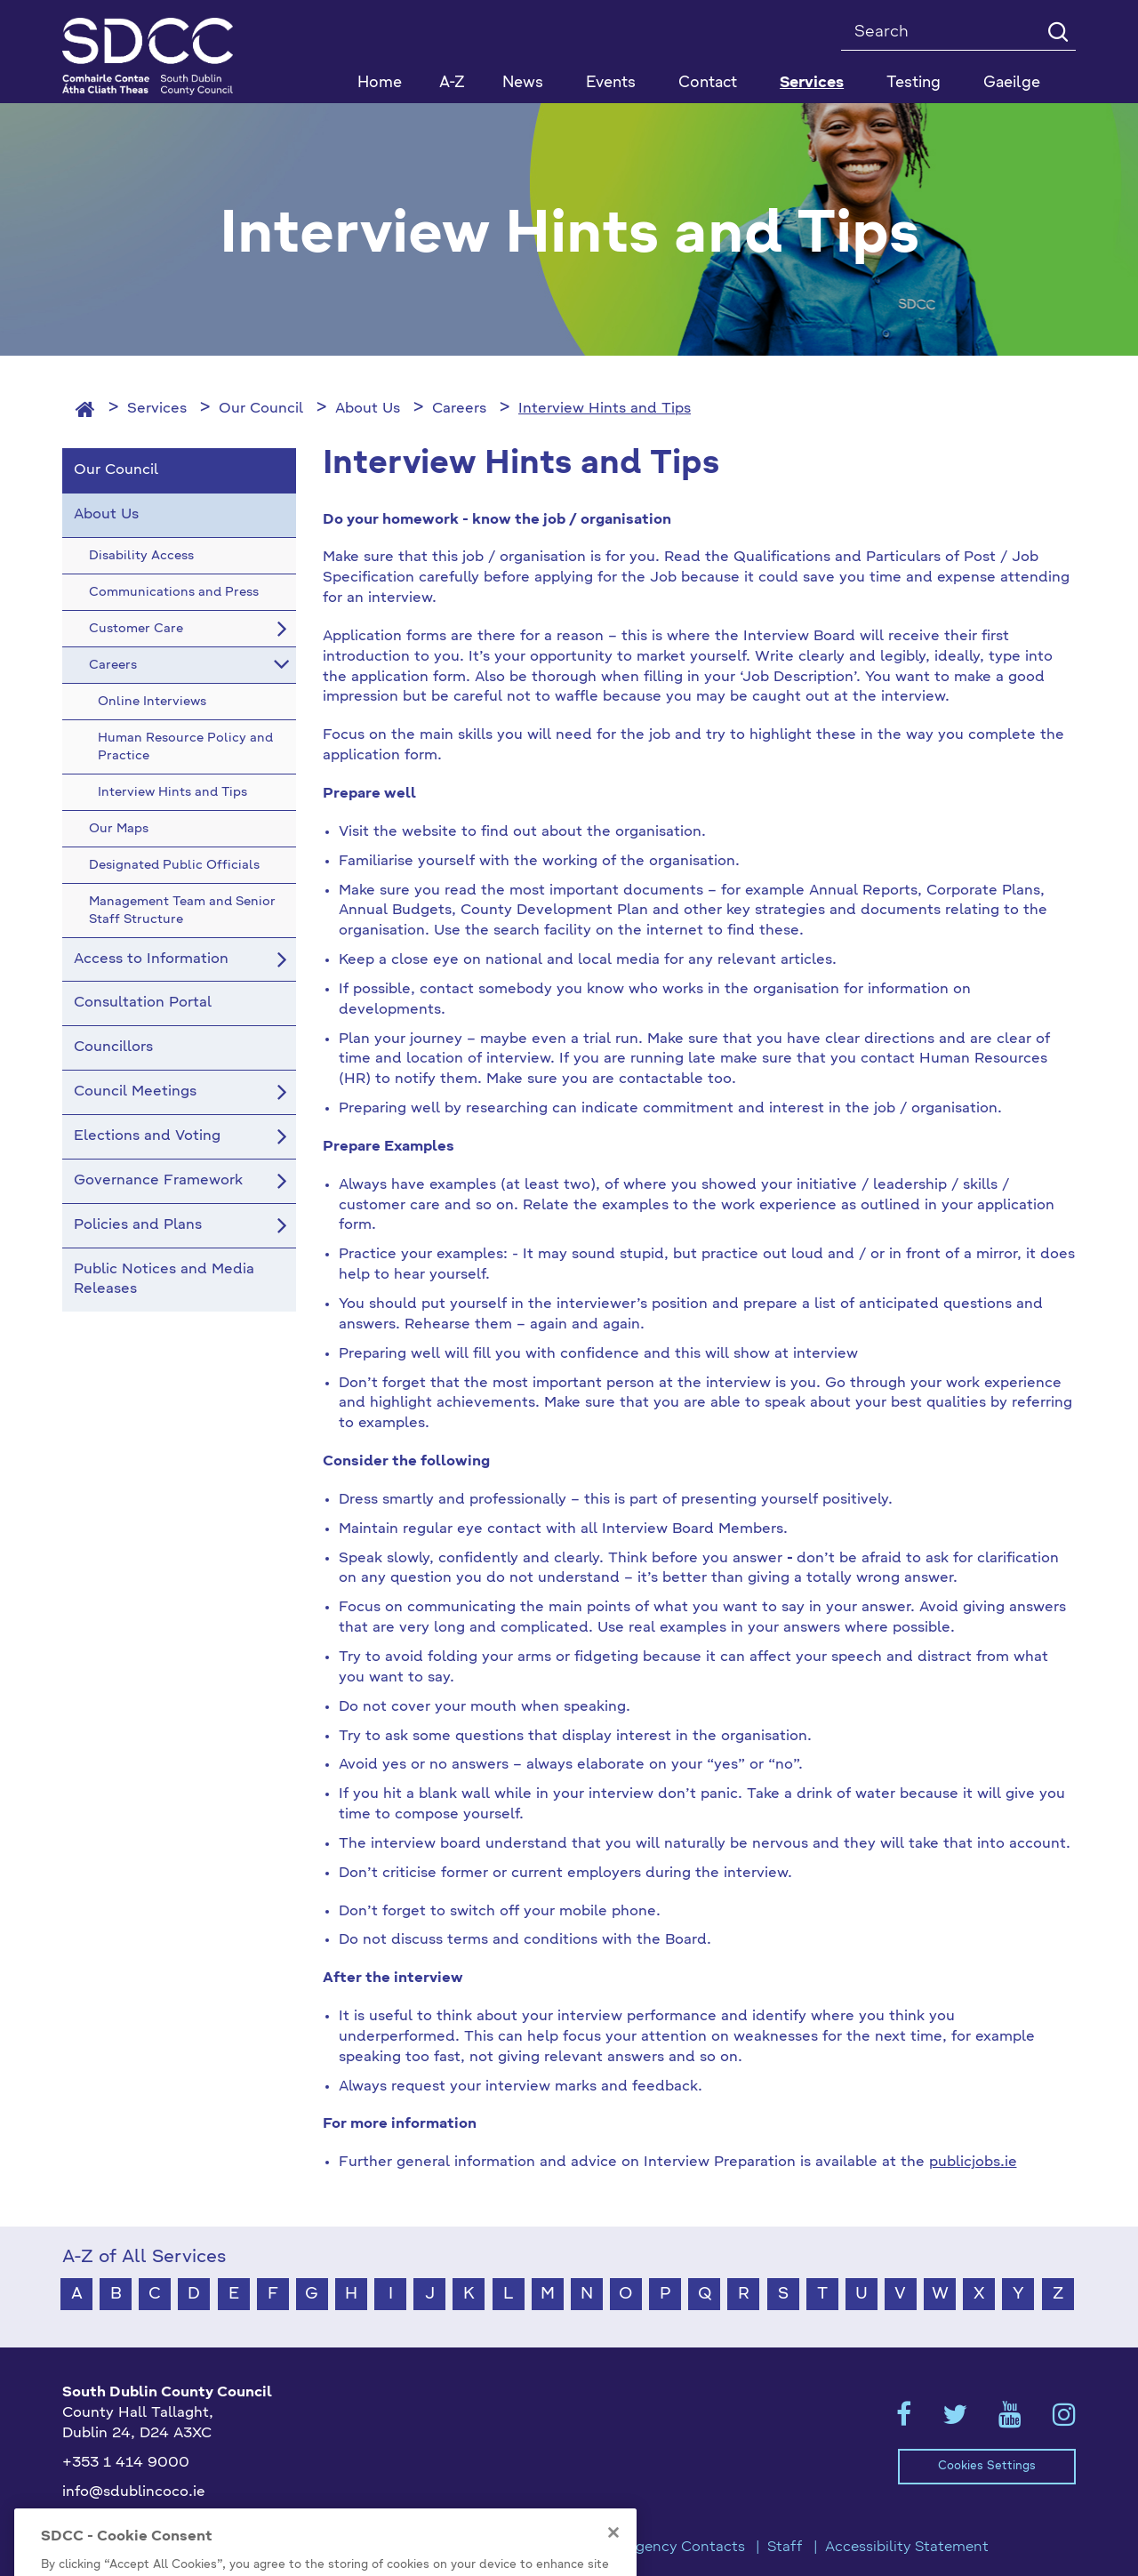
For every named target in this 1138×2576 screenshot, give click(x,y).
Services (157, 409)
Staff (785, 2547)
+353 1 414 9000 (125, 2463)
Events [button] (611, 83)
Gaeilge (1011, 83)
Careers (459, 409)
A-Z (452, 83)
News (522, 83)
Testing (913, 83)
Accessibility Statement (907, 2547)
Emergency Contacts (672, 2547)
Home (379, 83)
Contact (707, 83)
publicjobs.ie (973, 2162)
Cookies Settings (987, 2466)
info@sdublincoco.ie (133, 2492)
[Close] (613, 2556)
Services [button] (812, 83)
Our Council (261, 409)
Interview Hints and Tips (604, 409)
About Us (367, 409)
